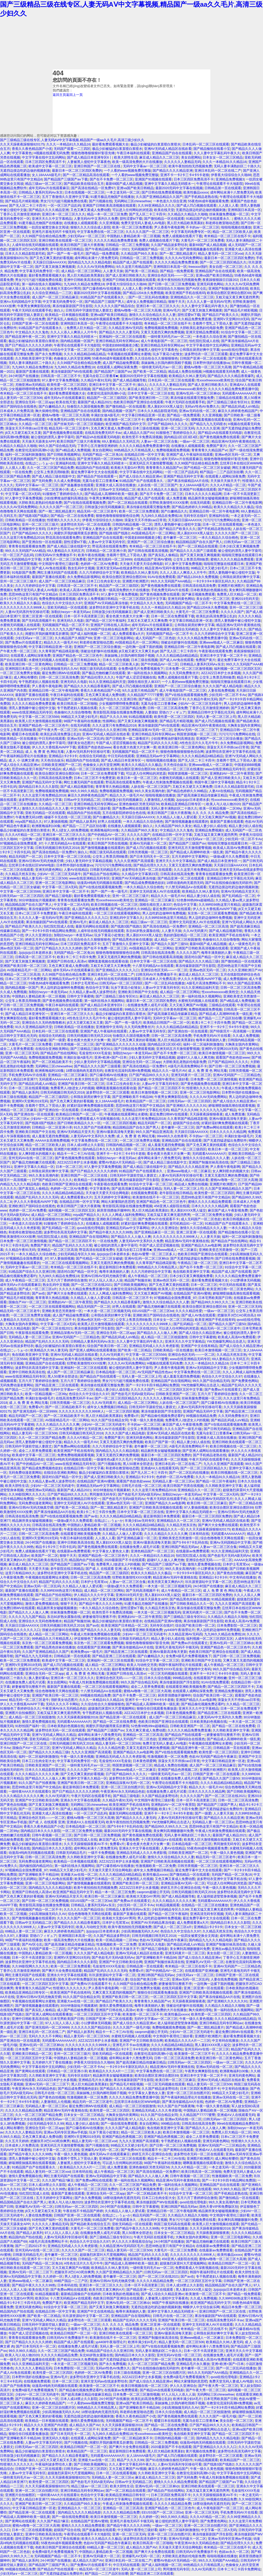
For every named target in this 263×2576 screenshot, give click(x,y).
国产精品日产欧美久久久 (220, 315)
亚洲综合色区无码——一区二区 (170, 275)
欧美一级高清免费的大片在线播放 (137, 162)
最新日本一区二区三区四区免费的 (77, 170)
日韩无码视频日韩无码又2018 (57, 848)
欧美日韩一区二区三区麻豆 (207, 1503)
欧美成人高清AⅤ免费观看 (79, 590)
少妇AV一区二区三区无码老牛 (200, 703)
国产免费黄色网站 (244, 1381)
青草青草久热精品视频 (112, 787)
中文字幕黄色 (22, 153)
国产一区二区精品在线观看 (128, 503)
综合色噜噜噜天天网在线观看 (222, 1538)
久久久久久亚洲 (208, 428)
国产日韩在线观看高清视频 (148, 551)
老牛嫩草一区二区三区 (179, 537)
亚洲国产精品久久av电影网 (201, 1245)
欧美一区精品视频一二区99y (220, 808)
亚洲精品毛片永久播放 (95, 2080)
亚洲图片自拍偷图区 (20, 1713)
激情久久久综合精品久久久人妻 (152, 315)
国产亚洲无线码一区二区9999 (99, 459)
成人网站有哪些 (25, 677)
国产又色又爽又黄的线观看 (206, 1145)
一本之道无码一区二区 (123, 192)
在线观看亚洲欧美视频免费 (80, 1534)
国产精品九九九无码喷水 (208, 424)
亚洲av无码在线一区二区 (197, 411)
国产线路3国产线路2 (33, 516)
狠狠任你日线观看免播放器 (157, 1708)
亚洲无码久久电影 (70, 620)
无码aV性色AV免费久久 (202, 406)
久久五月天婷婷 (17, 2141)
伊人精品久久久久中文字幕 (94, 1595)
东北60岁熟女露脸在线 (142, 931)
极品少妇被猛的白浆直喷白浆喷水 (155, 144)
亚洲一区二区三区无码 (177, 428)
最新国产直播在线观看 (32, 371)
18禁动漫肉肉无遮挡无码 (184, 883)
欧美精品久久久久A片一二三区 (187, 2040)
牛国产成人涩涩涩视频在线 (136, 677)
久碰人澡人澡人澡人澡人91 (25, 288)
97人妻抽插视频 (56, 821)
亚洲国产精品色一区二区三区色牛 (77, 655)
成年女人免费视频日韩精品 (146, 302)
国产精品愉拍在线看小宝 (211, 149)
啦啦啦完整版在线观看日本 (242, 555)
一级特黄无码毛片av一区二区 (169, 336)
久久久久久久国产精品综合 (114, 306)
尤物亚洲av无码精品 (30, 385)
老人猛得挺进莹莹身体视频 (217, 1896)
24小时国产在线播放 (23, 376)
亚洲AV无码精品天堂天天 (239, 891)
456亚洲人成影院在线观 (172, 1206)
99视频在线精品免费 (201, 1416)
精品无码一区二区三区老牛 (69, 428)
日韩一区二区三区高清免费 (59, 677)
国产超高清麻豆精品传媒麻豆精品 (202, 795)
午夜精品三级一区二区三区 (197, 1263)
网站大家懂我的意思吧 (118, 1202)
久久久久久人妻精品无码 (182, 162)
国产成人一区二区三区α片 (37, 1289)
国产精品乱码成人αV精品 (240, 406)
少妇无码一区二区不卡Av (227, 695)
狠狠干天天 (176, 302)
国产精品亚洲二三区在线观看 (57, 1385)
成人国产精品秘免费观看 (120, 363)
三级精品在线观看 (228, 398)
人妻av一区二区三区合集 (159, 441)
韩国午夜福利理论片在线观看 (180, 1665)
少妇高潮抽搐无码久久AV (59, 669)
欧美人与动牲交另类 (142, 1665)
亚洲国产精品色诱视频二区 (178, 1770)
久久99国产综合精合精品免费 (43, 236)
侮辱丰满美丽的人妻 (216, 953)
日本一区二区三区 (69, 1167)
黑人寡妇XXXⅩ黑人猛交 (165, 406)
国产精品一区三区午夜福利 (106, 620)
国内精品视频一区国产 (77, 341)
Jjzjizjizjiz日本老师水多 (192, 800)
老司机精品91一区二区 (186, 1223)
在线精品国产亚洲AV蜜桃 (152, 559)
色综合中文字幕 (185, 904)
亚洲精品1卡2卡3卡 (63, 756)
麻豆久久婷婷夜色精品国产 (238, 411)
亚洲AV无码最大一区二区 (148, 843)
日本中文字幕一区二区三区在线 (150, 393)
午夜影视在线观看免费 (215, 651)
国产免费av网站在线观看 (26, 419)
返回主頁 (59, 95)
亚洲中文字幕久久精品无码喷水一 (169, 184)
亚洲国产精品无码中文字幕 (183, 476)
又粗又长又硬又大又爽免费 (147, 620)
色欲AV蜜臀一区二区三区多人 (154, 1254)
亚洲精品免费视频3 (229, 179)
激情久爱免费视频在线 (42, 1009)
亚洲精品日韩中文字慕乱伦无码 (210, 712)
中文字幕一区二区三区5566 (38, 717)
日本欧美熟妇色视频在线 (208, 590)
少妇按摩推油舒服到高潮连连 (65, 498)
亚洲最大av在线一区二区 (79, 1874)
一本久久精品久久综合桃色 (218, 537)
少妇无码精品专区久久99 (76, 1254)
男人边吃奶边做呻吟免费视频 (164, 913)
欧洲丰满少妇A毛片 (142, 2342)
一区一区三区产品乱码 (64, 205)
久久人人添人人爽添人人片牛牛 (73, 332)
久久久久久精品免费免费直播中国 (233, 389)
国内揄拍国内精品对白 (36, 1866)
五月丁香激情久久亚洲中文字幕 (65, 197)
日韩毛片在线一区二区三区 (141, 1486)
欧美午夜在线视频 (91, 555)
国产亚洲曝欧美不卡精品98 (132, 1097)
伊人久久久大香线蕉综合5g (132, 2241)
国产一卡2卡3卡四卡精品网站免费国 (49, 931)
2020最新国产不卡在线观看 (124, 1560)
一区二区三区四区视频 (119, 1123)
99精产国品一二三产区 (71, 2281)
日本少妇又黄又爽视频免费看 (191, 1276)
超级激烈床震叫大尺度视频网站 (111, 1708)
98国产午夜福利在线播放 (82, 721)
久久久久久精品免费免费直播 (115, 240)
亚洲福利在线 (65, 463)
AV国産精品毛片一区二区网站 (153, 533)
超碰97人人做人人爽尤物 (195, 1057)
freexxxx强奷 (198, 267)
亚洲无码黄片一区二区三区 (191, 1075)
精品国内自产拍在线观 (92, 468)
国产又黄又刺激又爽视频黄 (55, 267)
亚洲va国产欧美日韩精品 (135, 188)
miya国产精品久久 (28, 821)
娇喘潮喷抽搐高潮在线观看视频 (231, 1105)
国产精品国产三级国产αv (112, 371)
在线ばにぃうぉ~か (39, 463)
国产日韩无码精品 (217, 1429)
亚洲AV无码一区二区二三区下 (196, 730)
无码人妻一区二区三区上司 (216, 717)
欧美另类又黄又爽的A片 (165, 1582)
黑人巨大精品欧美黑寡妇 (185, 223)
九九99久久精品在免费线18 (84, 284)
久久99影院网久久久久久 (26, 1494)
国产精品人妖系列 (82, 821)
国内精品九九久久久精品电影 (89, 262)
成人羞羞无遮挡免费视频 (50, 1136)
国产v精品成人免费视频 (72, 450)
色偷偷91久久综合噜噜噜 (72, 712)
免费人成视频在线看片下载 (182, 236)
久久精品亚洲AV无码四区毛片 (211, 1499)
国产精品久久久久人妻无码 (119, 332)
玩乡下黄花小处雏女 (168, 354)
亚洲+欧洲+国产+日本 (110, 1057)
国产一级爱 (57, 1040)
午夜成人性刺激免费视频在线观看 (168, 782)
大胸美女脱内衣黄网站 (244, 725)
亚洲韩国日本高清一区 (244, 210)
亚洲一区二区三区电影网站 (113, 638)
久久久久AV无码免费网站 (183, 258)
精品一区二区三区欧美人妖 (232, 232)
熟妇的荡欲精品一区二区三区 (185, 935)
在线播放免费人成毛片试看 (147, 1005)
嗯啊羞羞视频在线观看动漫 (211, 419)
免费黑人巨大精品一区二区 (87, 328)
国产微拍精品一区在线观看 (164, 219)
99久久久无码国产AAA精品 (25, 551)
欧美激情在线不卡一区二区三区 (160, 839)
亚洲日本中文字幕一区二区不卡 (112, 385)
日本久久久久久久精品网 (203, 494)
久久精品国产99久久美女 (139, 253)
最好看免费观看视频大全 (110, 144)
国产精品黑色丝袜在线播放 (132, 939)
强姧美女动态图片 (80, 743)
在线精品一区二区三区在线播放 (179, 769)
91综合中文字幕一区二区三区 (72, 350)
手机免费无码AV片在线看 (170, 590)
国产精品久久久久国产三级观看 (193, 551)
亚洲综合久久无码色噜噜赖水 (43, 1022)
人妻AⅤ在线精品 (221, 791)
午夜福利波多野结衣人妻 (53, 2464)
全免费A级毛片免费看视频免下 (141, 669)
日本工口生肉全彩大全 (103, 581)
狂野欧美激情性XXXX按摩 (168, 503)
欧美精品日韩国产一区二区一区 (166, 1022)
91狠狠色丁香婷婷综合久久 (176, 433)
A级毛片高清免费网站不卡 (206, 983)
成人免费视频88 (235, 979)
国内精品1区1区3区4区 (181, 437)
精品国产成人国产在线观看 (133, 262)
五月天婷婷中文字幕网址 (190, 856)
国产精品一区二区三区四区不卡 (161, 699)
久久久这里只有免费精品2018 (22, 537)
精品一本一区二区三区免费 (107, 214)
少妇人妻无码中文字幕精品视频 (88, 861)
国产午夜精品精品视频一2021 (107, 249)
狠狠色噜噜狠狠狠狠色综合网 (117, 516)
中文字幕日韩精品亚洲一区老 (143, 415)
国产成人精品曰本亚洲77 (18, 1079)
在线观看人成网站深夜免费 (117, 367)
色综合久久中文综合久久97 (62, 603)
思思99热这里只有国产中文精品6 (32, 594)
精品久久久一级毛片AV (61, 642)
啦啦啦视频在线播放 (236, 227)
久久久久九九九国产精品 (64, 629)
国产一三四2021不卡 (30, 2246)
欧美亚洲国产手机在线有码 (185, 293)
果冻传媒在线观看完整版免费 (192, 398)
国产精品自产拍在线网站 (101, 874)
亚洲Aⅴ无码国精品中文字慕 (20, 302)
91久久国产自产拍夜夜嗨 (92, 1127)
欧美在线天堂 (164, 210)
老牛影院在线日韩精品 (66, 249)
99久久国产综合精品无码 (57, 446)
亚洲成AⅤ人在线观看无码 (160, 1468)
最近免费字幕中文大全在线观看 (94, 472)
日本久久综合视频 (115, 660)
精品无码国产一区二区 (25, 856)
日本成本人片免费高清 (16, 411)
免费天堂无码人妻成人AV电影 (143, 223)
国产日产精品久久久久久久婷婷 (28, 345)
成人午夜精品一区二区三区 (148, 1276)
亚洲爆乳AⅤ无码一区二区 (205, 1962)
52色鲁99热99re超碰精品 (195, 900)
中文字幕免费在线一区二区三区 (100, 232)
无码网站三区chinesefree (132, 201)
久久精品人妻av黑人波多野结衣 (92, 992)
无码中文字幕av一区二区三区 (145, 166)
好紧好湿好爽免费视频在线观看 (90, 1105)
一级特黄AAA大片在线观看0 (29, 1791)
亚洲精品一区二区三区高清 (208, 926)
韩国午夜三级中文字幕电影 (214, 782)
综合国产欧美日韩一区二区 (107, 1346)
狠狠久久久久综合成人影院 (90, 227)
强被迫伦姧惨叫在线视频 (179, 642)
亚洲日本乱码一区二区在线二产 (217, 170)
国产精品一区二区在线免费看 (72, 516)
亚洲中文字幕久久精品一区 (34, 1167)
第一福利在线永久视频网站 (42, 284)
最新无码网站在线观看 (92, 926)
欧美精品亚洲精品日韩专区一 (182, 804)
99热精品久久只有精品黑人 (134, 450)
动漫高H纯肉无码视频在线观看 (100, 883)
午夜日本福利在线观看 (133, 153)
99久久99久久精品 (84, 791)
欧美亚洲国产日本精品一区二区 (124, 1625)
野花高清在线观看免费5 (63, 537)
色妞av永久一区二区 (234, 2552)
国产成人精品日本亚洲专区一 (122, 760)
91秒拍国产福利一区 (30, 1726)
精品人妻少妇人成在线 (210, 826)
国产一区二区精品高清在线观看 (86, 175)
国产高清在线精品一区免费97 (93, 188)
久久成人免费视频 (67, 481)
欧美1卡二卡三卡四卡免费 (76, 957)
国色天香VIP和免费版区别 (77, 1979)
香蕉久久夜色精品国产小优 (32, 149)
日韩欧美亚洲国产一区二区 (61, 765)
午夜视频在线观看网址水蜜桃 (129, 354)
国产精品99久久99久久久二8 (212, 1302)
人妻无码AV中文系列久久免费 (96, 219)
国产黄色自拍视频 (230, 1573)
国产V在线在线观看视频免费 (85, 503)
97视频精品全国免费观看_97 (21, 843)
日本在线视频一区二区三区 (84, 192)
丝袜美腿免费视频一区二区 (229, 214)
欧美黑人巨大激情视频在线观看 (38, 721)
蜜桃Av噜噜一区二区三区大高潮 (137, 310)
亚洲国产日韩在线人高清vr (110, 625)
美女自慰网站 (191, 157)
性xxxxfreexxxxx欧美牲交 (215, 380)
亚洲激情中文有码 (31, 529)
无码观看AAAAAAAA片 (239, 393)
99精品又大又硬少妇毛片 (209, 568)
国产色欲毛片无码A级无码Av (132, 1394)
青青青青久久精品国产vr (209, 450)
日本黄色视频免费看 (181, 1713)
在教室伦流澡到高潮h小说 (106, 393)
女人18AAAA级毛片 (46, 175)
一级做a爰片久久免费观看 (229, 856)
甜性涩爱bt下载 (131, 219)
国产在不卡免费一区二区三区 (111, 179)
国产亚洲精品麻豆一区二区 (154, 1232)
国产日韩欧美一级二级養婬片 (135, 529)
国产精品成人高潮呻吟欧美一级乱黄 (111, 494)
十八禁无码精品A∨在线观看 (65, 843)
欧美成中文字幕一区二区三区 (50, 166)
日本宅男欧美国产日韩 (215, 1298)
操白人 (59, 310)
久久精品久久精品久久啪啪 (187, 214)
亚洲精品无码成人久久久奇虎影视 (154, 1346)
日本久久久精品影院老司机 (25, 253)
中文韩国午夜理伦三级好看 (59, 564)
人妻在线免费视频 (221, 690)
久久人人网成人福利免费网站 (123, 1215)
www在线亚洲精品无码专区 (32, 712)
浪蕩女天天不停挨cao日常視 (26, 428)
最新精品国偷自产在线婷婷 (81, 2294)
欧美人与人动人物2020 (223, 804)
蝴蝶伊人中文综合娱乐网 (201, 2307)
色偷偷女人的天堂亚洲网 (72, 358)
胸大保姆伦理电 (47, 411)
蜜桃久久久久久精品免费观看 (232, 559)
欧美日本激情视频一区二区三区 (222, 1053)
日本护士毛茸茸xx (60, 529)
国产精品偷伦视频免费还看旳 (162, 1416)
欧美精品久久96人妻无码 (187, 376)
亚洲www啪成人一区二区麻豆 (221, 642)
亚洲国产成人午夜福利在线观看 (189, 454)
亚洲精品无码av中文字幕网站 (158, 756)
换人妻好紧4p (39, 1678)
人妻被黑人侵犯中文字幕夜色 (88, 162)
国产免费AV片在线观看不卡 (158, 1219)
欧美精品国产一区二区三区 (146, 1101)
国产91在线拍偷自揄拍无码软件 (228, 883)
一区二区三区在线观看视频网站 (117, 913)
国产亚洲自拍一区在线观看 (42, 542)
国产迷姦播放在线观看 (77, 485)
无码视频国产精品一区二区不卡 (154, 249)
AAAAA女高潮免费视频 (52, 1140)
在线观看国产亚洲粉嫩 (93, 1647)
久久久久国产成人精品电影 (222, 686)
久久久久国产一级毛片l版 (183, 1429)
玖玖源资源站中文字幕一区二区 (208, 1582)
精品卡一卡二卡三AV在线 (76, 1154)
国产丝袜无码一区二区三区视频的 (79, 424)
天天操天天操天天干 (225, 481)
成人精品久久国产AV (138, 433)
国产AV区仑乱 (196, 288)
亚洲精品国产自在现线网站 (89, 1237)
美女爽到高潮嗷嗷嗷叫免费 (173, 1831)
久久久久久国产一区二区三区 (147, 232)
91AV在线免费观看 (161, 577)
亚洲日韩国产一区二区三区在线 (97, 166)
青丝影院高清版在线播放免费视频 (118, 712)
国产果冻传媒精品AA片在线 (188, 481)
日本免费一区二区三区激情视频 (188, 669)
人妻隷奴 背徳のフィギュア (165, 712)
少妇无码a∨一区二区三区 (86, 236)
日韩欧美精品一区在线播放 (25, 520)
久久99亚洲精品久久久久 (156, 205)
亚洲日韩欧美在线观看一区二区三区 (65, 240)
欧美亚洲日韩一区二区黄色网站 (28, 664)
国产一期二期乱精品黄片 (177, 253)
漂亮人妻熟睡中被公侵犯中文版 (177, 524)
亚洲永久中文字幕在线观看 (80, 1800)
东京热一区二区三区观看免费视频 (212, 913)
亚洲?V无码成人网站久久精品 (54, 1735)
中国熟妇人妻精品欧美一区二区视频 (133, 236)
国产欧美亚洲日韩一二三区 (149, 398)
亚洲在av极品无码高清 (228, 1949)
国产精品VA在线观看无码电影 (220, 433)
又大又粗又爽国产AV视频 (217, 817)
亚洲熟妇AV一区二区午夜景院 (232, 773)
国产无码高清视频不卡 (38, 620)
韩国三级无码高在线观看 (98, 669)
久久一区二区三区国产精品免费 (50, 468)
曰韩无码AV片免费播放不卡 (55, 555)
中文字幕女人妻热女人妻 (93, 529)
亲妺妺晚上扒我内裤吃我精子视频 (166, 363)
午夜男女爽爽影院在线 (34, 306)
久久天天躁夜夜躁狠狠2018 (42, 1219)
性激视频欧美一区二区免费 (167, 1756)
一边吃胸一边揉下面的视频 (142, 647)
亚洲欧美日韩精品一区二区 (116, 1219)
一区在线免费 (35, 319)
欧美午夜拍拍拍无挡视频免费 (190, 166)
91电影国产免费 (23, 572)
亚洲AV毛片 (171, 310)
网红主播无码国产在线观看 (57, 572)
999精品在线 (182, 1678)
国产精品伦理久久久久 (109, 389)
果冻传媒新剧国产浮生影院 (72, 306)
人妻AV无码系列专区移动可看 (27, 612)
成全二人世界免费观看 (16, 1049)
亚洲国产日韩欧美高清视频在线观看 (109, 205)
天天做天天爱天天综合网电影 (141, 564)
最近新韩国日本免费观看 (117, 1267)
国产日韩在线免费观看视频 (162, 192)
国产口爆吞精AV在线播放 (101, 288)
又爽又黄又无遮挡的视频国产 (114, 1992)
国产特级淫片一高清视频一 (230, 1031)
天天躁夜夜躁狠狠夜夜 (206, 1114)
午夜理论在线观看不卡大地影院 (219, 184)
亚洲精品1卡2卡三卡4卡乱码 (127, 2049)
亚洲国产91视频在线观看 (153, 179)
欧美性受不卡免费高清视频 (70, 389)
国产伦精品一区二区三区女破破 (207, 468)
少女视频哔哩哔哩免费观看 (28, 389)
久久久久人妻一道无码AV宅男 (209, 302)
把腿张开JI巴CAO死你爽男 (28, 249)
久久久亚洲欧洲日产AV (245, 970)
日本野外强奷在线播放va (211, 363)
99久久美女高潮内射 (150, 791)
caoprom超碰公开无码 (153, 1892)
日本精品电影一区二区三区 (100, 1110)
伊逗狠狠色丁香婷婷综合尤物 (95, 1638)
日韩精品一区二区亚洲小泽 (49, 489)
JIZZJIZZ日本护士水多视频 (221, 673)
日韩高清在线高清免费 (199, 586)
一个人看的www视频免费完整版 (127, 170)
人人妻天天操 (113, 271)
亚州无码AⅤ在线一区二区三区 (30, 1158)
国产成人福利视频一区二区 (90, 634)
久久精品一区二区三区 (35, 424)
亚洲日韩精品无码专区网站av (117, 341)
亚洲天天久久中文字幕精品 (52, 219)
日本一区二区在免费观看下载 (172, 616)
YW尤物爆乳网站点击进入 (226, 1341)
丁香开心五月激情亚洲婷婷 (20, 214)
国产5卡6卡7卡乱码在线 (190, 1542)
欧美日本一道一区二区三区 (137, 778)
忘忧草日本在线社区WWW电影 (31, 865)
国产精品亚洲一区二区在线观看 (181, 878)
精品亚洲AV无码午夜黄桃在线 (233, 441)
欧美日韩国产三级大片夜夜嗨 (82, 245)
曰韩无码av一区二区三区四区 (22, 896)
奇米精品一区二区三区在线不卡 (227, 236)
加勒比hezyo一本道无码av (70, 612)
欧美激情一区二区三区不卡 (124, 419)
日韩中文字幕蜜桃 (80, 996)
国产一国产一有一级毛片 (65, 253)
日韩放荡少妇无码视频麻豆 (104, 507)
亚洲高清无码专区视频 (206, 1914)
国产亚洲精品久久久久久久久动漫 (121, 1044)
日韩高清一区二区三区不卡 (61, 376)
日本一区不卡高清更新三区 (84, 616)
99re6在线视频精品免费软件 (238, 2123)
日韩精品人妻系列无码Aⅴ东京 (40, 192)
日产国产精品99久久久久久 (167, 424)
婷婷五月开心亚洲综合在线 (45, 939)
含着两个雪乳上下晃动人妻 (212, 323)
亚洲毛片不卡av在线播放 (130, 2045)
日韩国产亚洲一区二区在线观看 (35, 323)
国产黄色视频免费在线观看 (63, 433)
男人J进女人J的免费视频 (70, 830)
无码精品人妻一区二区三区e (29, 1337)
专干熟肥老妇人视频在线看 (38, 682)
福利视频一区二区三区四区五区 (237, 669)
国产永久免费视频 (48, 354)
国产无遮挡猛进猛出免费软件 (225, 1140)
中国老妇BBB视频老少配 (120, 345)
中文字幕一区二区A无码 (23, 494)
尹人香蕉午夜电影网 (169, 227)
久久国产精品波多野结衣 (169, 245)
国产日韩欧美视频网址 (63, 454)
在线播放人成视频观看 (80, 223)
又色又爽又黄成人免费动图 (90, 210)
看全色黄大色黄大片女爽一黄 (127, 616)
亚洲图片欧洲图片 (135, 581)
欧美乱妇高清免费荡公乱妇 (216, 616)
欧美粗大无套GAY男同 (64, 288)
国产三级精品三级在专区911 (228, 402)
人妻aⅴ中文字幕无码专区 (106, 542)
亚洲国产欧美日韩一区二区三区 (23, 966)
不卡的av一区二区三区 (202, 227)
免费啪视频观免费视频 (161, 328)
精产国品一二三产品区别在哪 (221, 472)
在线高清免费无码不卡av (103, 433)
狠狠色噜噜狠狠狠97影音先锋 (93, 153)
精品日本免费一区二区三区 (241, 2307)
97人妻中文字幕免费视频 (60, 380)
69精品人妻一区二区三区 (23, 1931)
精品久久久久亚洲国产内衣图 (45, 2425)
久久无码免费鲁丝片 (184, 673)
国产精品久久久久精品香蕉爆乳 (231, 376)
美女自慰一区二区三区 (225, 267)
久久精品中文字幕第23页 (139, 874)
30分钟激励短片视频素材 (36, 900)
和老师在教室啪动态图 (222, 223)
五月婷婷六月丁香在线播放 (52, 2062)
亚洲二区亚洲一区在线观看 (42, 616)
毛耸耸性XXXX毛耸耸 (33, 699)
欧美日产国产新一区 (160, 1442)
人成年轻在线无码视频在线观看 (35, 245)
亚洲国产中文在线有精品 (57, 459)
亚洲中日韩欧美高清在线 (82, 280)
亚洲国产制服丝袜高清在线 (228, 288)
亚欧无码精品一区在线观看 (67, 607)
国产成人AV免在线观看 (49, 568)
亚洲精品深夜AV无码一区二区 (150, 730)
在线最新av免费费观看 (74, 1551)
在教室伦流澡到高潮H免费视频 (127, 1070)
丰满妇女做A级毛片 (105, 415)
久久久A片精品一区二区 (228, 485)
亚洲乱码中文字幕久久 (126, 918)
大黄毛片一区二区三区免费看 (202, 240)
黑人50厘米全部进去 (76, 839)
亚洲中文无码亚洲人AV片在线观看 (154, 891)
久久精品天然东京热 (20, 874)
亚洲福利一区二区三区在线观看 (122, 336)
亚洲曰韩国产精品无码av (179, 1547)
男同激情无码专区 (102, 1494)
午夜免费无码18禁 (60, 419)
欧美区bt (41, 2298)
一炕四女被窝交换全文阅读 (49, 227)
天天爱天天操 (39, 1569)
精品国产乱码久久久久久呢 (158, 743)
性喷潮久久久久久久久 (63, 520)
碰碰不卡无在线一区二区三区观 (67, 817)
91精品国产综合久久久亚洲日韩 (113, 699)
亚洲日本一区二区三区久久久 (63, 214)
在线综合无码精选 (185, 629)
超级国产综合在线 (186, 1123)
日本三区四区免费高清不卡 (45, 162)
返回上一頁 (74, 95)
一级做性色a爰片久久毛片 (112, 1459)
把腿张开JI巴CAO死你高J (236, 1315)
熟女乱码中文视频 (81, 568)
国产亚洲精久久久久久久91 (186, 1105)
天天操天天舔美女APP (38, 441)
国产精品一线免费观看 (102, 253)
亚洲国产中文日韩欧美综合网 (37, 1800)
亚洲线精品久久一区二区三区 (192, 297)
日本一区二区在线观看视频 (222, 524)
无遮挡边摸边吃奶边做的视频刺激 (25, 170)
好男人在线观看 (109, 821)
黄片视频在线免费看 (201, 2451)
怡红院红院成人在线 (204, 341)
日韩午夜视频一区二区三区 (52, 1835)
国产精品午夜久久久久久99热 (111, 1232)
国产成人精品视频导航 (32, 350)
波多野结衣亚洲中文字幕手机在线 (114, 607)
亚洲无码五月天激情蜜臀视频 (151, 463)
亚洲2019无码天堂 (245, 599)
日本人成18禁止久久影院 (85, 1145)
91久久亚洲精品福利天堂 (107, 682)
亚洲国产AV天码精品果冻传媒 (106, 603)
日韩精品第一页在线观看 (222, 188)
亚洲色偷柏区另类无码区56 (139, 804)
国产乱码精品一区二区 (238, 896)
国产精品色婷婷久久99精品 (192, 507)
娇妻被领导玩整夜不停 (99, 1617)
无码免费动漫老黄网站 (16, 1385)
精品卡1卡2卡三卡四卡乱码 (55, 1547)
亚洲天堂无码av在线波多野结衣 (119, 568)
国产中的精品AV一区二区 (159, 664)
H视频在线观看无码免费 (51, 153)
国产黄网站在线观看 (30, 2071)
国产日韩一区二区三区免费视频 (171, 284)
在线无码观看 (200, 503)
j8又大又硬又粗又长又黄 (23, 433)
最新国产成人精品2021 (94, 402)
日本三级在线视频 (146, 428)
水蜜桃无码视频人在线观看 (20, 625)
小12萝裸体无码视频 (245, 1280)
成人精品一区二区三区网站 (81, 271)
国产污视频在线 (100, 201)
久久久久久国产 (232, 612)
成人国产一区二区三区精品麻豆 (55, 297)
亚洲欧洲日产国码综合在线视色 (31, 1206)
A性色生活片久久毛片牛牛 (199, 743)
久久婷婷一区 (53, 2276)
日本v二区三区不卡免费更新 (94, 778)
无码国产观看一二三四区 (72, 149)
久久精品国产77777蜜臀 (145, 695)
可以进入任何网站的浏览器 (132, 210)
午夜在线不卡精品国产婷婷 (83, 2211)
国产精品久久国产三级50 (169, 944)
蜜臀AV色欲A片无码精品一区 (167, 419)
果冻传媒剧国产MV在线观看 (71, 371)
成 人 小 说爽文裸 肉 (23, 760)
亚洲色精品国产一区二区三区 (152, 1551)
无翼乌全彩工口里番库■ (100, 376)
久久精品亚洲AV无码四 (125, 328)
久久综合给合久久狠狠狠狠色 (156, 358)
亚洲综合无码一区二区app (34, 402)
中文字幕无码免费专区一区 (191, 232)
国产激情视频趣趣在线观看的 (201, 249)
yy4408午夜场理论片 (179, 1630)
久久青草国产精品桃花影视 (59, 651)
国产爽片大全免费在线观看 (67, 1293)
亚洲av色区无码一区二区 (233, 454)
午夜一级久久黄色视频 (146, 1420)
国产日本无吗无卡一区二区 (150, 856)
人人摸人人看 (228, 205)
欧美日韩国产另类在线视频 (108, 843)
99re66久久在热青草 (172, 1136)
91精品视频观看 (140, 717)
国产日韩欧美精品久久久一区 (79, 1123)
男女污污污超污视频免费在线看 (63, 201)
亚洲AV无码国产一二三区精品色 (236, 1075)
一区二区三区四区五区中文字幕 (142, 599)
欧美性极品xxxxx (195, 192)
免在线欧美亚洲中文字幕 (191, 1271)
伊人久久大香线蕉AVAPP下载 (22, 629)
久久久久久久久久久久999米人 (22, 607)
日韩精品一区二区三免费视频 (127, 245)
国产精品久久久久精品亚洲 (173, 170)
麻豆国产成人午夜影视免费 (228, 1210)
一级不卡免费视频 (101, 1853)
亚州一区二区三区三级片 (40, 524)
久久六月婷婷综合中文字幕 (99, 572)
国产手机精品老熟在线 (201, 197)
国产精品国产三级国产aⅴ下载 (66, 179)
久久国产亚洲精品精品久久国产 (159, 197)
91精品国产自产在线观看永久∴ (209, 219)
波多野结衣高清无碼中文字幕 (40, 800)
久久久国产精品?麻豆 (58, 2180)
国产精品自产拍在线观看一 (97, 476)
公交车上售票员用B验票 (51, 472)
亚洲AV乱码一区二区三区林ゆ (198, 393)
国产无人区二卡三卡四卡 (27, 205)
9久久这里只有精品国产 (134, 267)
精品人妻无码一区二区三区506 (44, 878)
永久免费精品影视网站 (83, 577)
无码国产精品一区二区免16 (102, 454)
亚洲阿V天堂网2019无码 (231, 319)
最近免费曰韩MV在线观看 (61, 673)
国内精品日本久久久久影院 (38, 787)
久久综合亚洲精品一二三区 (52, 293)
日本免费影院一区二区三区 (237, 1625)
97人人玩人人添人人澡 (106, 1280)
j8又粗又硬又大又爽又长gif (138, 651)
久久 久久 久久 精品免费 (210, 813)
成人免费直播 (176, 498)
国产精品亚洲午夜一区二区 (25, 336)
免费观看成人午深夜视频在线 (98, 1119)
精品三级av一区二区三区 (43, 184)
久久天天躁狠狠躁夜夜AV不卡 (86, 1844)
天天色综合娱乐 (52, 760)
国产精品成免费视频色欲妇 (145, 883)
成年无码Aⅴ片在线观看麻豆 (49, 188)
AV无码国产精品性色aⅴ (154, 1372)
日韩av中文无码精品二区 (117, 489)
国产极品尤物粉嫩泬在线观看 (103, 673)
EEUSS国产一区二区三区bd (153, 1311)
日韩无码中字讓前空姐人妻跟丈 (88, 310)
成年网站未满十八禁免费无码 (231, 192)
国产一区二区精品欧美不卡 (52, 1062)
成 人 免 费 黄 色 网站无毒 (44, 752)
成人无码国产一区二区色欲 (155, 638)
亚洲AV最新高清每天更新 (228, 1119)
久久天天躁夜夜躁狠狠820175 (22, 144)
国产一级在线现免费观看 (119, 2123)
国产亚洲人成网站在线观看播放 (92, 1350)
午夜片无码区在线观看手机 (32, 310)
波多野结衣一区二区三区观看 (206, 354)
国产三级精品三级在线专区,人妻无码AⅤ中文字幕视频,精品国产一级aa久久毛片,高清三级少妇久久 (72, 140)
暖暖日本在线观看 (25, 734)
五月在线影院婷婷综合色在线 (124, 813)
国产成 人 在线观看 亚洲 (104, 1569)
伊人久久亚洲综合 (38, 935)
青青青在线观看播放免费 (26, 546)
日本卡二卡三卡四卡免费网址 (239, 2569)
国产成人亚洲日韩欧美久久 (126, 275)
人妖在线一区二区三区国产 (157, 485)
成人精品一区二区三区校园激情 (85, 769)
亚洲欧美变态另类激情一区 (219, 1250)
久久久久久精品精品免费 (23, 2110)
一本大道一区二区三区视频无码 (107, 1311)
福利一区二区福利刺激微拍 (25, 454)
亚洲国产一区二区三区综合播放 (150, 542)
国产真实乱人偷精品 (62, 319)
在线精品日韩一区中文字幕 (144, 454)
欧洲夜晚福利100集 (46, 826)
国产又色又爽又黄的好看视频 (51, 258)
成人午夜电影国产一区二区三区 (164, 341)
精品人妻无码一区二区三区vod (220, 253)
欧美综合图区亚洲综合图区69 (229, 293)
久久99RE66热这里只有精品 (219, 904)
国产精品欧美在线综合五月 (84, 184)
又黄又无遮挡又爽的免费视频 (162, 332)
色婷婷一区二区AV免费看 (99, 564)
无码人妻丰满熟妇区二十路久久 (237, 166)
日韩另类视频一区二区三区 (148, 852)
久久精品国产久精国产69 (73, 638)
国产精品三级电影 (58, 896)
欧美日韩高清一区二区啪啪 (77, 703)
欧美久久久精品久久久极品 (157, 489)
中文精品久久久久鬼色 (32, 332)
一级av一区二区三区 (195, 441)
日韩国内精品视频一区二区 (132, 524)
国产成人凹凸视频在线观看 (196, 205)
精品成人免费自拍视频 (185, 371)
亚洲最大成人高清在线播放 (116, 485)
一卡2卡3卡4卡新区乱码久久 (214, 581)
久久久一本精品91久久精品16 (68, 144)
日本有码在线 (199, 1534)
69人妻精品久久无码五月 (120, 441)
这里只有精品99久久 (85, 660)
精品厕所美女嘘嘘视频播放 (208, 498)
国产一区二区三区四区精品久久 (223, 262)
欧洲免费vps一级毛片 (86, 1652)
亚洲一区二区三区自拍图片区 (122, 1787)
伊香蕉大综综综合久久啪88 (231, 175)
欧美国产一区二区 (44, 1555)
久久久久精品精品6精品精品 (85, 354)
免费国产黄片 (216, 446)
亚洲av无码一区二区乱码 (85, 738)
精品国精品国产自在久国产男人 (199, 542)
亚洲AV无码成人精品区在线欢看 (168, 149)
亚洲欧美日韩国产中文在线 (138, 992)
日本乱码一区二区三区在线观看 (205, 144)
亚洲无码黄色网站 (210, 284)
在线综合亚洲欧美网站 (52, 1049)
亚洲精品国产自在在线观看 (172, 153)
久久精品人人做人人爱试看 (176, 817)
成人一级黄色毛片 (83, 489)
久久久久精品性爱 (188, 1311)
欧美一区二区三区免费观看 (132, 227)
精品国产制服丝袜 (137, 1280)
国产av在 (38, 1293)
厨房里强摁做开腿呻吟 (113, 1210)
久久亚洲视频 (109, 223)
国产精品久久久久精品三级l (199, 961)
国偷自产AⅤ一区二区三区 (27, 1302)
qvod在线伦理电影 (235, 350)
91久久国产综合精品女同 (109, 1420)
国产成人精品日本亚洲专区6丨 (89, 157)
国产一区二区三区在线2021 (91, 1285)
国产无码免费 (42, 481)
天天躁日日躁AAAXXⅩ (49, 262)
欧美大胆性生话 (125, 157)
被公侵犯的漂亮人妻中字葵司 (52, 437)
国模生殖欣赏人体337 (144, 682)
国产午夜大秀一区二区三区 (57, 730)
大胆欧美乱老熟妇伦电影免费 (201, 328)
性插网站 (109, 721)
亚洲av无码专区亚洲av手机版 (65, 2132)
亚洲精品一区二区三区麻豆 (155, 900)
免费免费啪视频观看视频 (57, 599)
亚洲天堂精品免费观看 (202, 332)
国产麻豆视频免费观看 (198, 594)
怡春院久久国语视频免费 (85, 406)
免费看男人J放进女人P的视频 (72, 1088)
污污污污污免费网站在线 (221, 520)
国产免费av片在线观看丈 (23, 642)
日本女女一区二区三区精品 (223, 157)
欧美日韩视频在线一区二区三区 (114, 904)
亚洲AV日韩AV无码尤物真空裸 (143, 319)
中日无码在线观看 (89, 419)
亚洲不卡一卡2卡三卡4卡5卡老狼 (184, 175)
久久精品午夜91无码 (96, 380)
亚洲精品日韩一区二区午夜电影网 (237, 503)
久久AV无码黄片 (195, 931)
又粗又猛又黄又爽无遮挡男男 (237, 297)
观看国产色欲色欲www (94, 747)
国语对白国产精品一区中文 (204, 957)
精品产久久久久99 (113, 717)
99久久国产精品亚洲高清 (154, 1132)
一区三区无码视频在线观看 (168, 1673)
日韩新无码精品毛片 (105, 870)
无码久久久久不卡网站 (62, 1704)
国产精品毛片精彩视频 (22, 201)
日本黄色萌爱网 (175, 1009)
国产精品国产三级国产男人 (104, 302)
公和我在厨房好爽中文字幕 (200, 350)
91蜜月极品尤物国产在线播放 (112, 197)
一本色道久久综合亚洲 (169, 201)
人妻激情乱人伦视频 (159, 800)
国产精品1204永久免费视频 (143, 293)
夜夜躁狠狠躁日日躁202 (220, 280)
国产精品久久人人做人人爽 (131, 1237)
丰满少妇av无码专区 (140, 1521)
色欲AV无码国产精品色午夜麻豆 (213, 1756)
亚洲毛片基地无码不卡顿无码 (53, 232)
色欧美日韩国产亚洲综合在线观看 (138, 402)
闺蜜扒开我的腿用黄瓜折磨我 (75, 533)
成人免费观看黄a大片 (128, 634)
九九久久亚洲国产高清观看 (134, 861)
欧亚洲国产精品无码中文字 (126, 424)
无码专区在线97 (195, 516)
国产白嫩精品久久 (52, 406)
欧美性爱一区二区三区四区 (67, 385)
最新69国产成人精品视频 (124, 184)
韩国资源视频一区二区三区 (197, 734)
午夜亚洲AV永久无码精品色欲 (22, 1459)
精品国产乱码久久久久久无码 (37, 1197)
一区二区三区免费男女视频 (20, 673)
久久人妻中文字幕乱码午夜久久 (217, 153)
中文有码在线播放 (242, 1577)
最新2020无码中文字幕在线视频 (179, 188)
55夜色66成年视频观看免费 (208, 201)
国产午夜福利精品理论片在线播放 (186, 2097)
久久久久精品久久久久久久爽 (57, 1424)
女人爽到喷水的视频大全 (36, 1154)
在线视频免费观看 (144, 1193)
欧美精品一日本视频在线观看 (67, 315)
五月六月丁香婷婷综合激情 (67, 1280)
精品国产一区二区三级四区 (107, 398)
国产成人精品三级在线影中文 (53, 476)
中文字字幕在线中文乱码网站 (43, 157)
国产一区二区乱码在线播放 (148, 297)
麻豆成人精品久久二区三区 (159, 157)
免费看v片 (36, 1407)
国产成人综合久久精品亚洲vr (140, 476)
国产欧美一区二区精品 (141, 271)
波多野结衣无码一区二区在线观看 (85, 524)
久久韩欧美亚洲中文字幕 (33, 358)
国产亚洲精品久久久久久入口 (86, 918)
